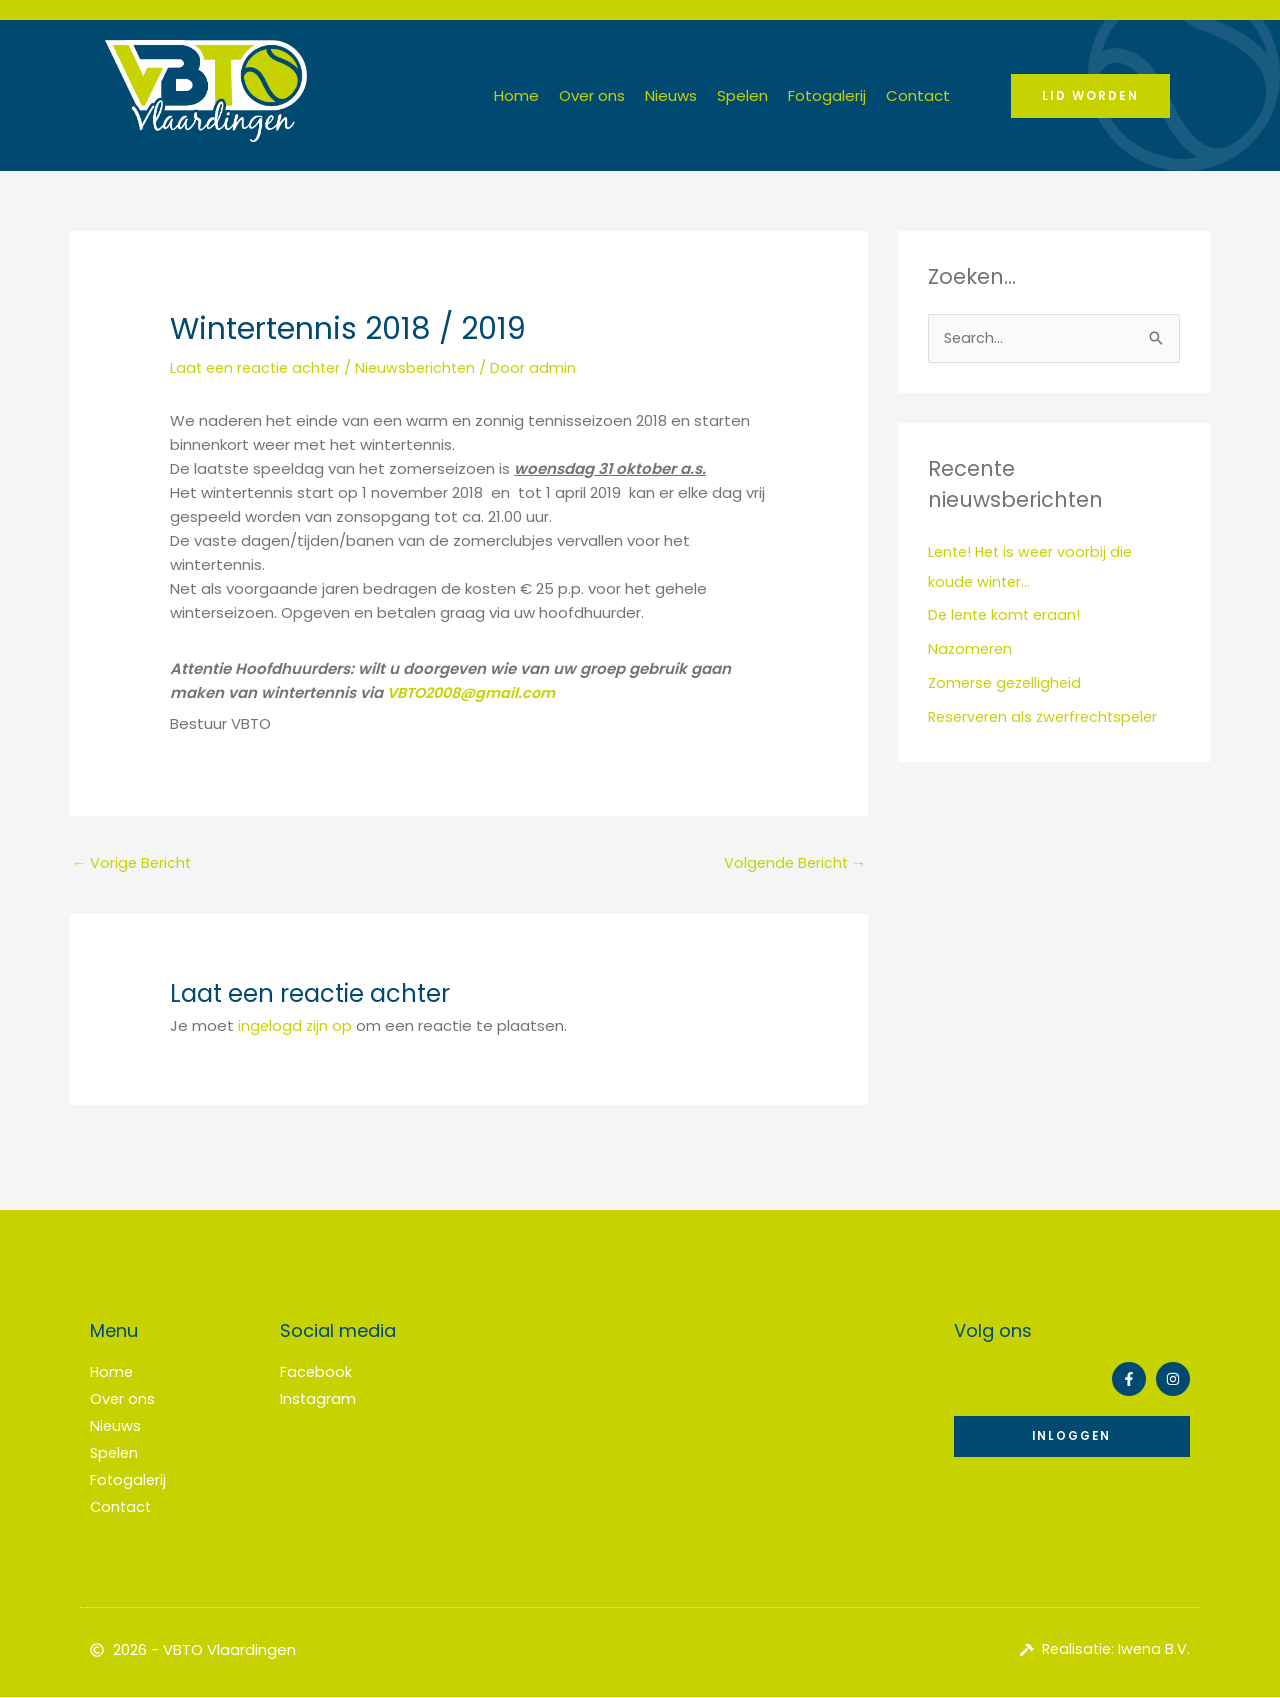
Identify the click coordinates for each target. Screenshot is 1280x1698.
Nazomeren (971, 649)
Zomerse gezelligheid (1008, 683)
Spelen (742, 95)
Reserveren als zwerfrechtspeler (1048, 717)
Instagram (318, 1400)
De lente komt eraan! (1007, 615)
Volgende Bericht (792, 863)
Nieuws (671, 95)
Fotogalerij (827, 95)
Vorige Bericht (133, 863)
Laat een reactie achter (259, 367)
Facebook (316, 1373)
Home (516, 95)
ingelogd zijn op (296, 1026)
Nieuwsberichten (425, 367)
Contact (918, 95)
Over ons (592, 95)
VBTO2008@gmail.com (477, 691)
